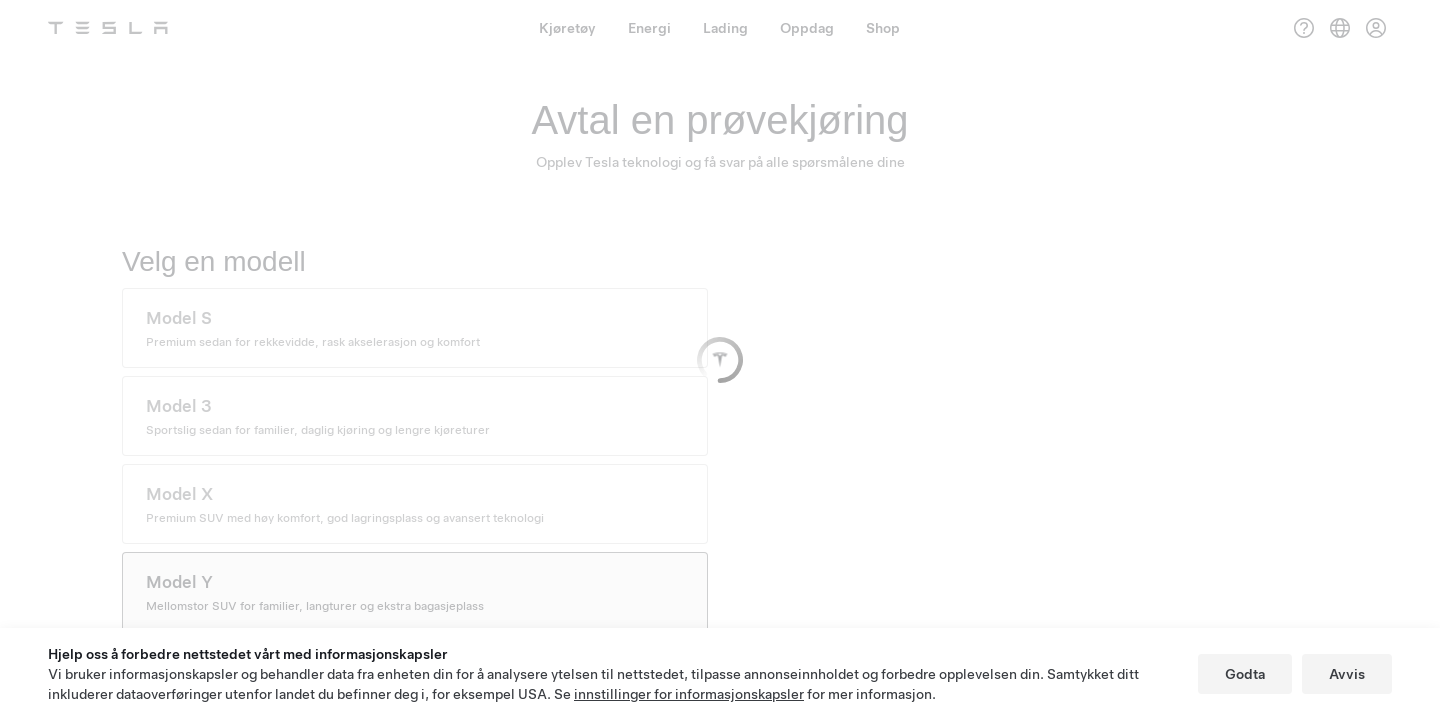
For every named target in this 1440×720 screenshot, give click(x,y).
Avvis (1347, 674)
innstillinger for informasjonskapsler (689, 694)
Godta (1245, 674)
